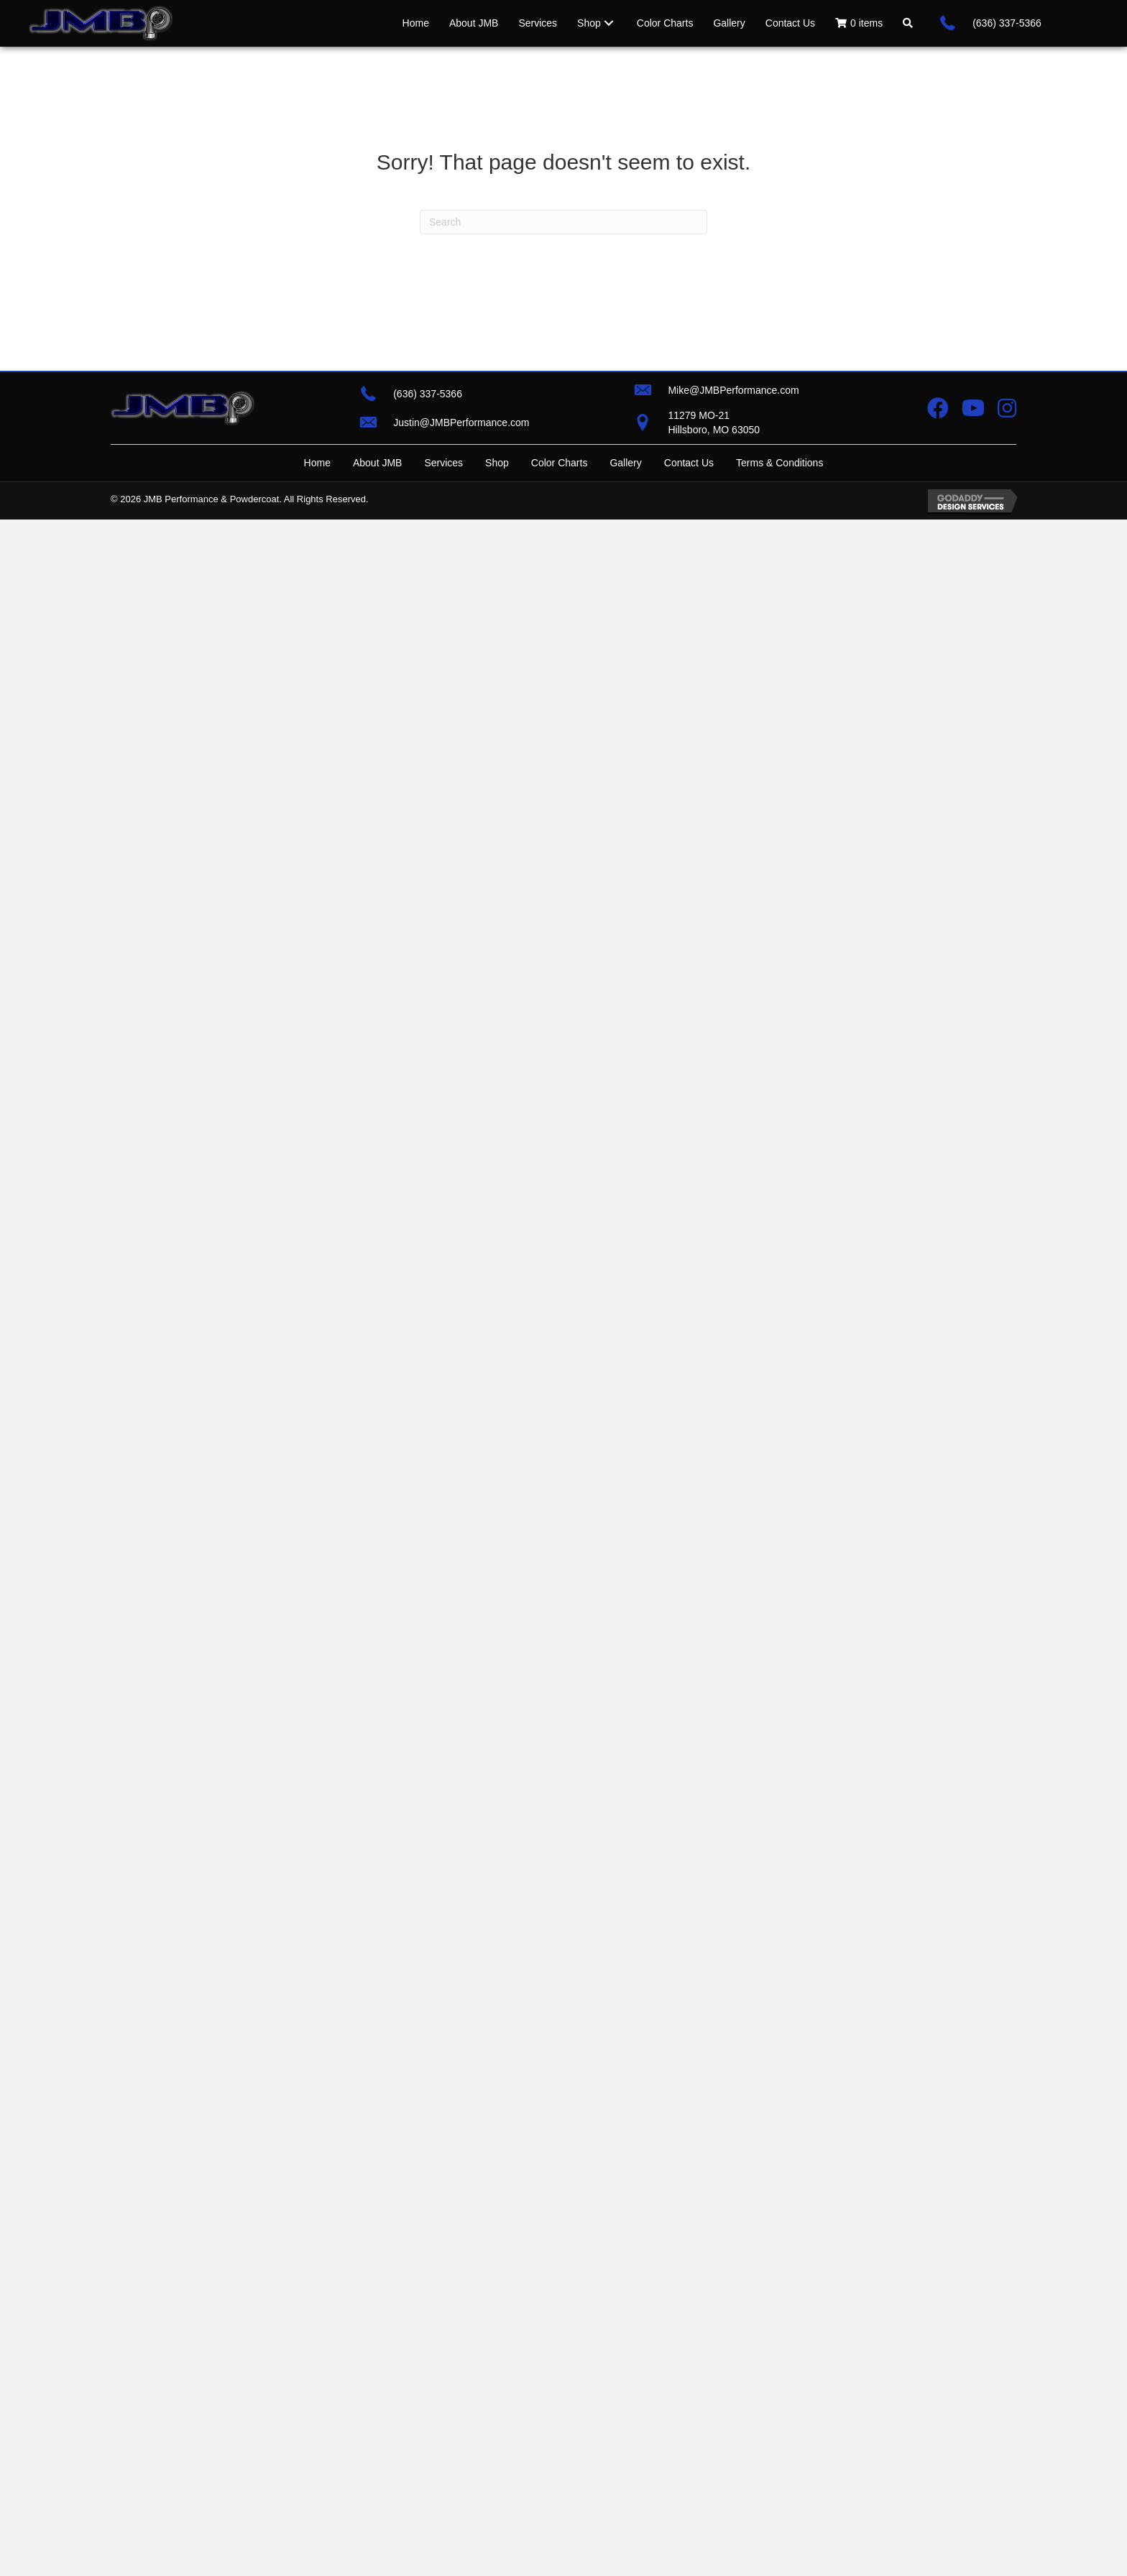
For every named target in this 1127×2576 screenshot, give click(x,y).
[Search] (563, 222)
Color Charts (559, 462)
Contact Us (689, 462)
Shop (497, 462)
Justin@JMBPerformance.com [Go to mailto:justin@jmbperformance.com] (461, 422)
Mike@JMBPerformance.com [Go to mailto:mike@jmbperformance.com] (733, 390)
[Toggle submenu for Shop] (609, 23)
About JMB (377, 462)
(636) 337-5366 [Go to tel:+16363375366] (1006, 23)
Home (317, 462)
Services (443, 462)
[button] (908, 23)
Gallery (625, 462)
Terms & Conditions (779, 462)
